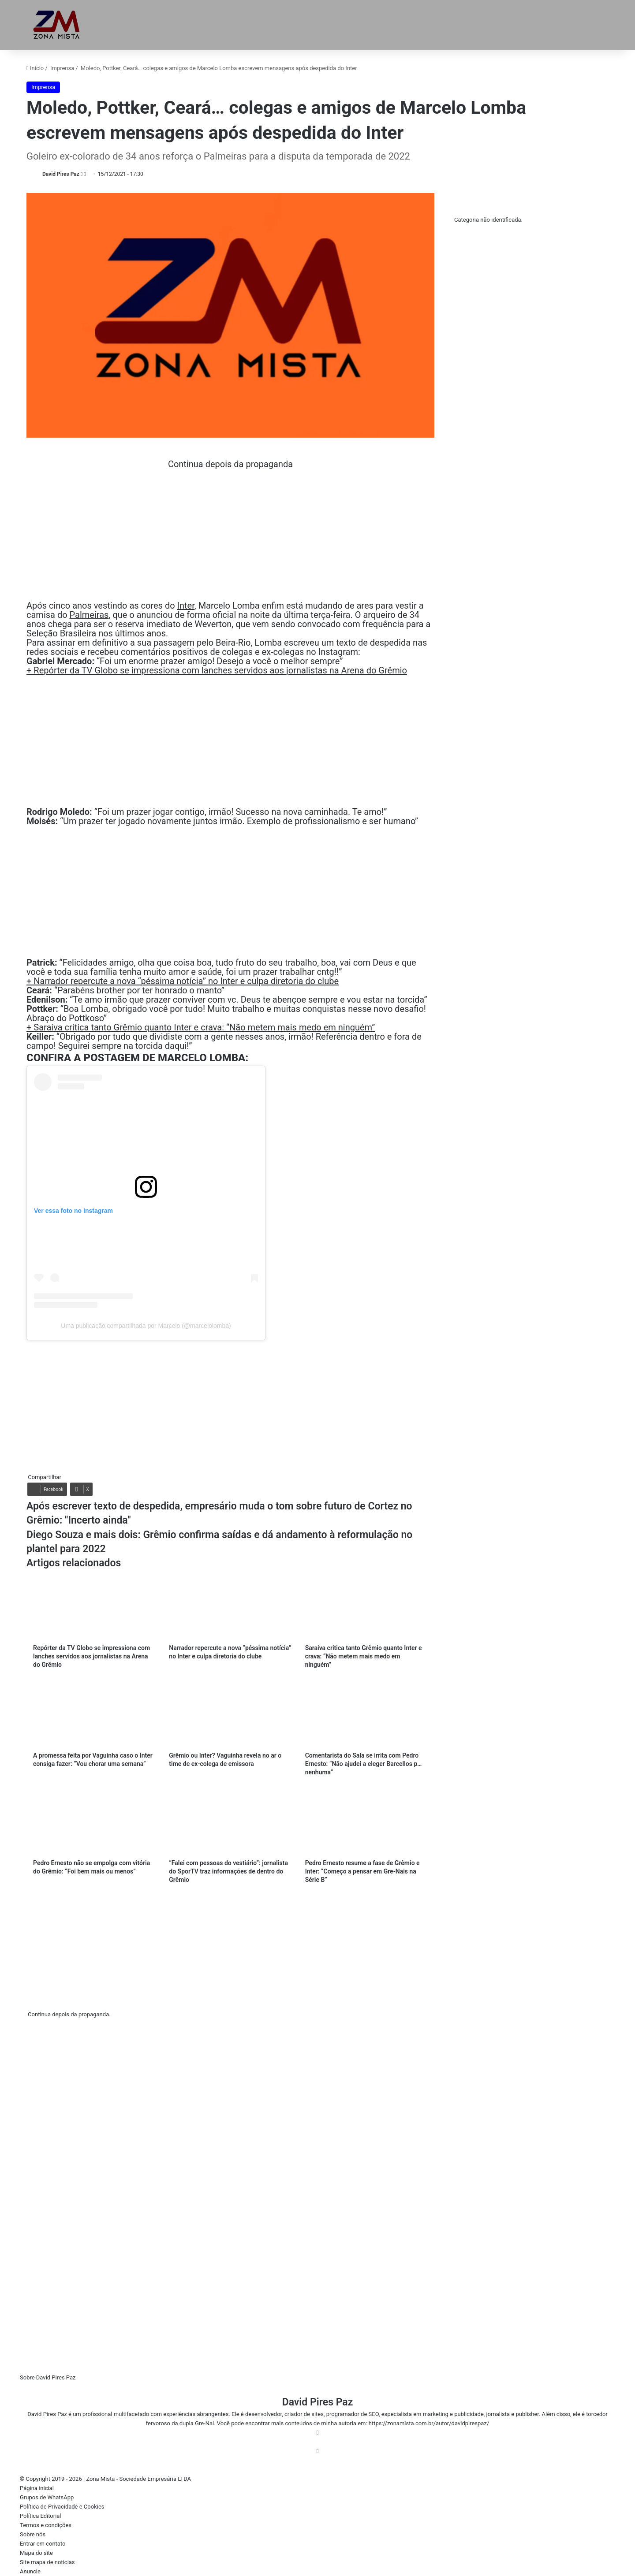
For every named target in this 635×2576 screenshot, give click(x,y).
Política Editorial (40, 2516)
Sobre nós (32, 2534)
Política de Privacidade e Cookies (62, 2506)
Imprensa (62, 68)
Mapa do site (36, 2553)
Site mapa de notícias (47, 2562)
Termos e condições (45, 2525)
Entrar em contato (42, 2543)
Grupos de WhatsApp (47, 2497)
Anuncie (30, 2571)
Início (35, 68)
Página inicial (37, 2488)
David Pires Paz (60, 174)
